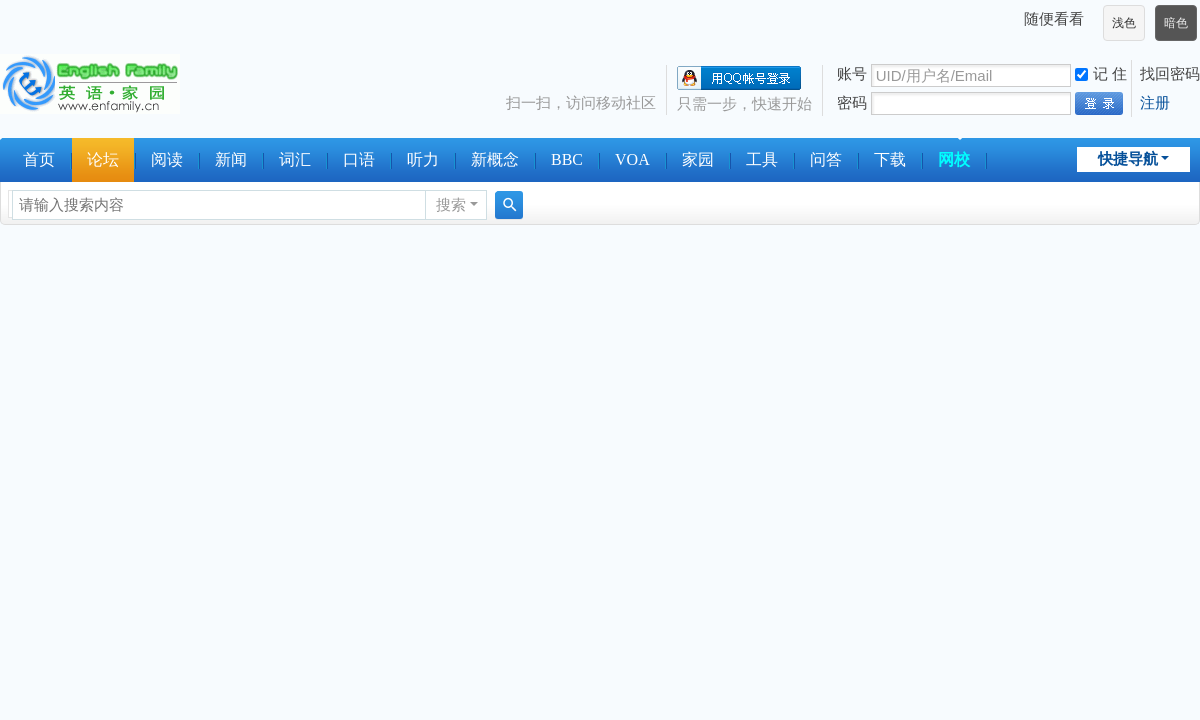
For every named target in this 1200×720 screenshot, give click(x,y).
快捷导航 (1128, 158)
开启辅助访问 (1015, 19)
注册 (1155, 102)
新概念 (495, 159)
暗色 (1176, 23)
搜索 (451, 204)
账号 (852, 73)
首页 (39, 159)
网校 (954, 159)
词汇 (295, 159)
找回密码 (1170, 73)
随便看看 (1054, 18)
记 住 (1101, 73)
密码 (852, 102)
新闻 (231, 159)
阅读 (167, 159)
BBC (567, 159)
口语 (359, 159)
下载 (890, 159)
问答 (826, 159)
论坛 (103, 159)
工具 (762, 159)
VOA (632, 159)
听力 (423, 159)
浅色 (1124, 23)
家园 (698, 159)
